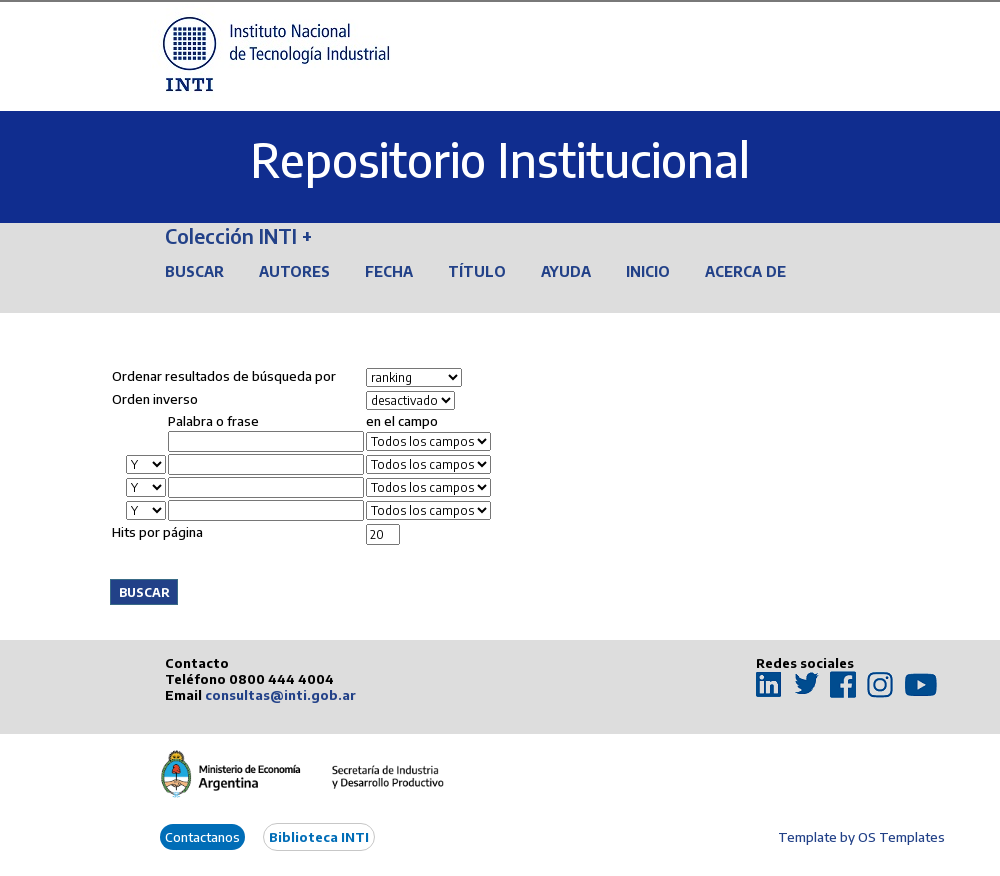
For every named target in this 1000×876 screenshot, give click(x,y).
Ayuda (566, 271)
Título (477, 271)
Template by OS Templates (861, 837)
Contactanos (202, 837)
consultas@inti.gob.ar (280, 695)
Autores (294, 271)
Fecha (389, 271)
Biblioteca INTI (319, 837)
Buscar (194, 271)
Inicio (648, 271)
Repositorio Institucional (500, 159)
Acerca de (745, 271)
